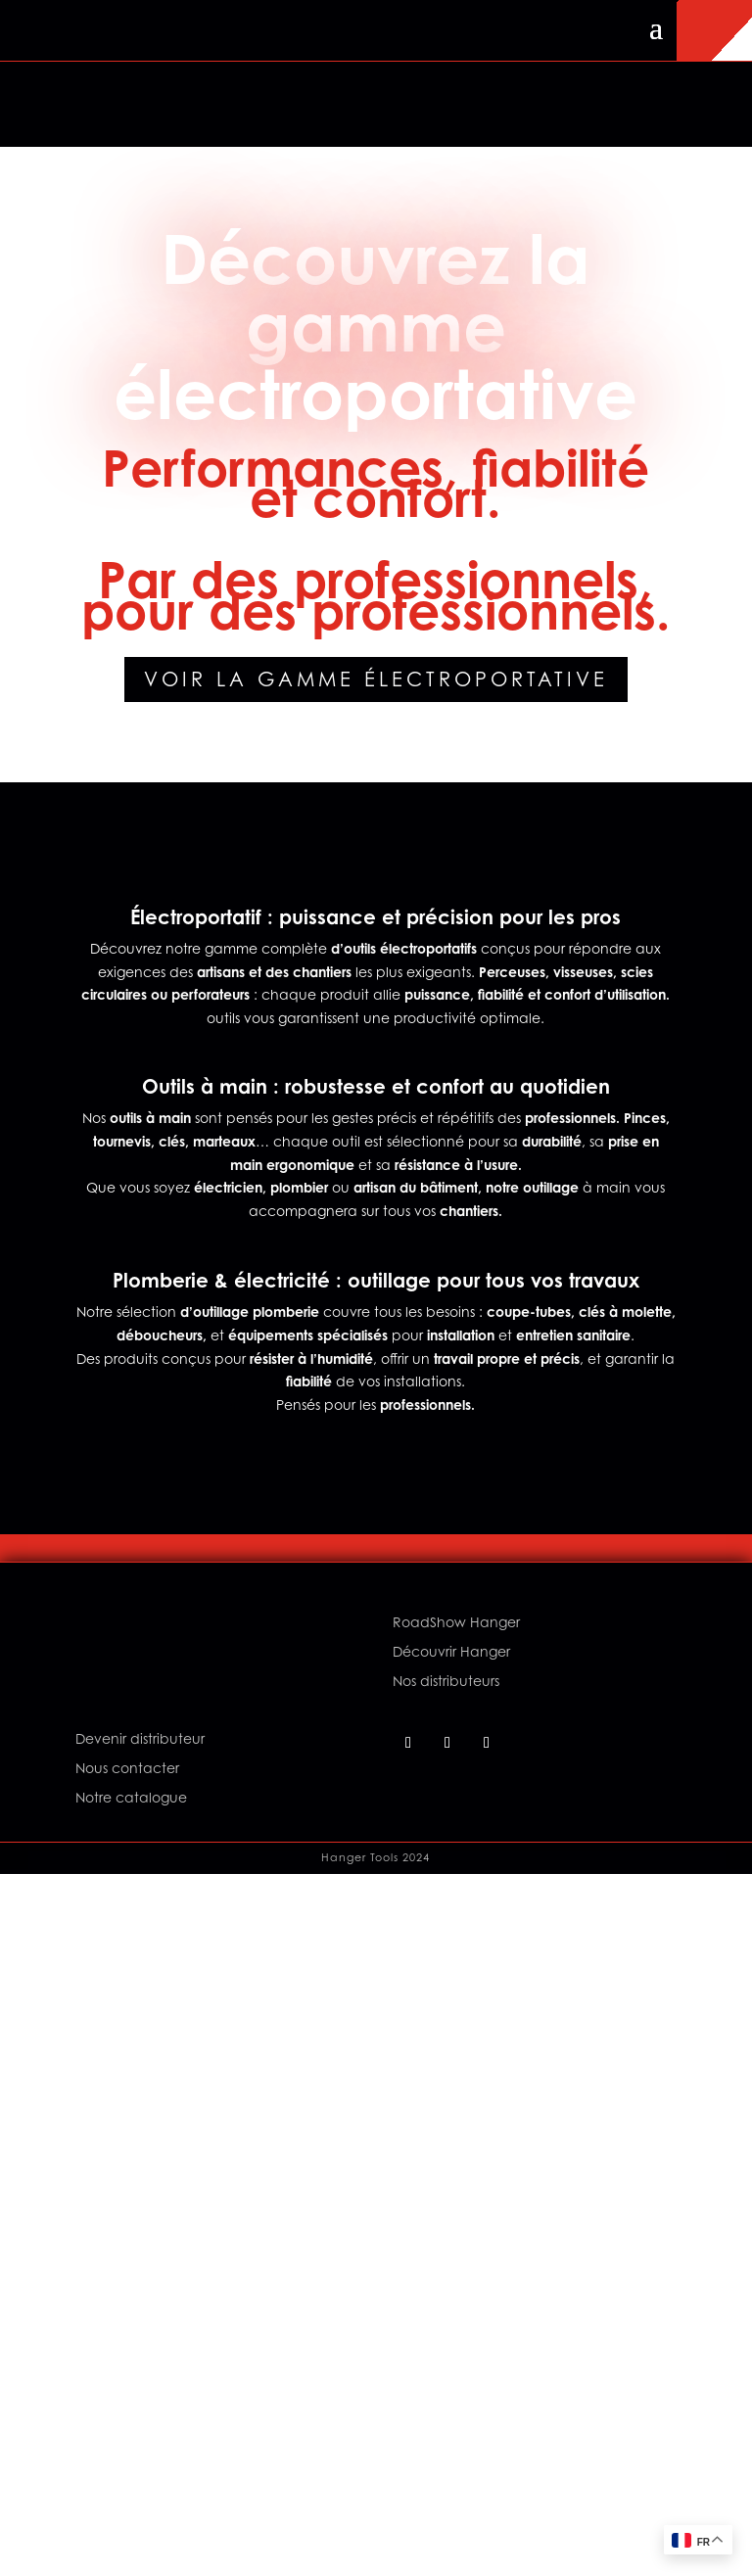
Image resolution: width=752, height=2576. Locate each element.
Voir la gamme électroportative (376, 679)
